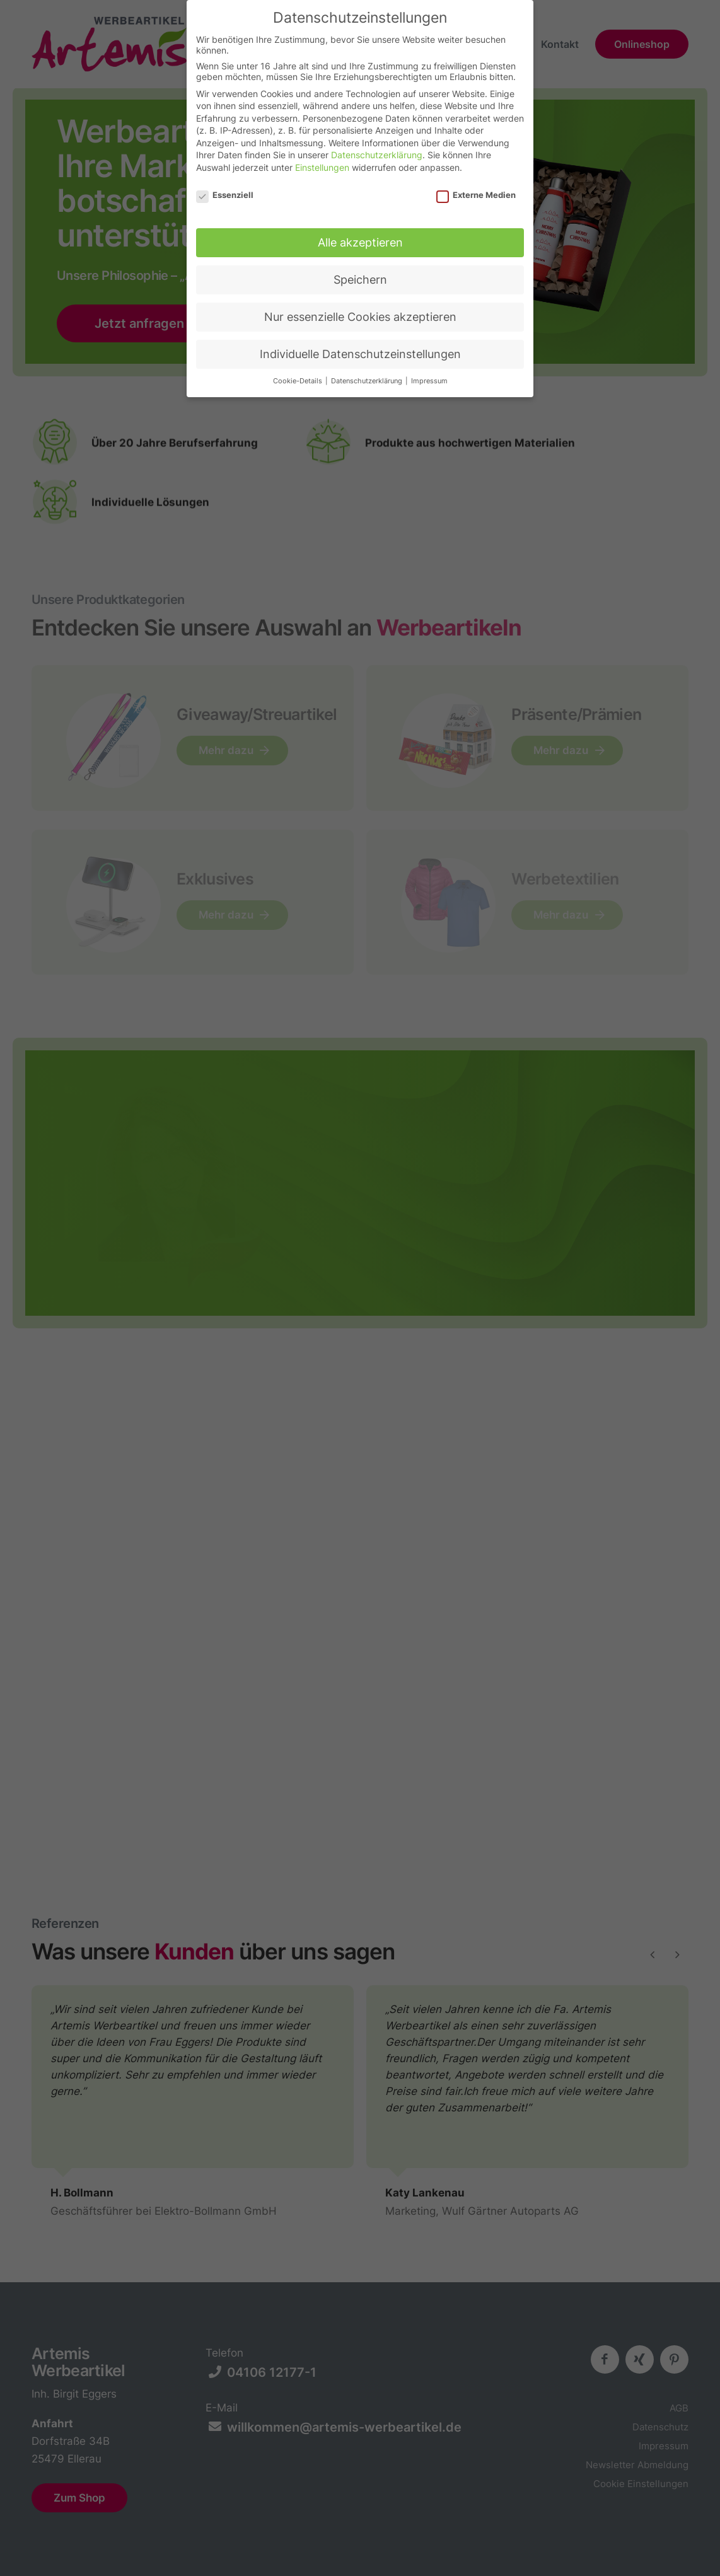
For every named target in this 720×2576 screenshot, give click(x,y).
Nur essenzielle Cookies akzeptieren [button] (360, 310)
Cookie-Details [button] (298, 375)
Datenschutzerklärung (376, 148)
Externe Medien (476, 188)
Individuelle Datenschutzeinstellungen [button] (360, 347)
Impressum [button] (429, 375)
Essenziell (224, 188)
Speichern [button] (360, 273)
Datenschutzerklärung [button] (367, 375)
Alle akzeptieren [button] (360, 236)
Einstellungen (322, 161)
